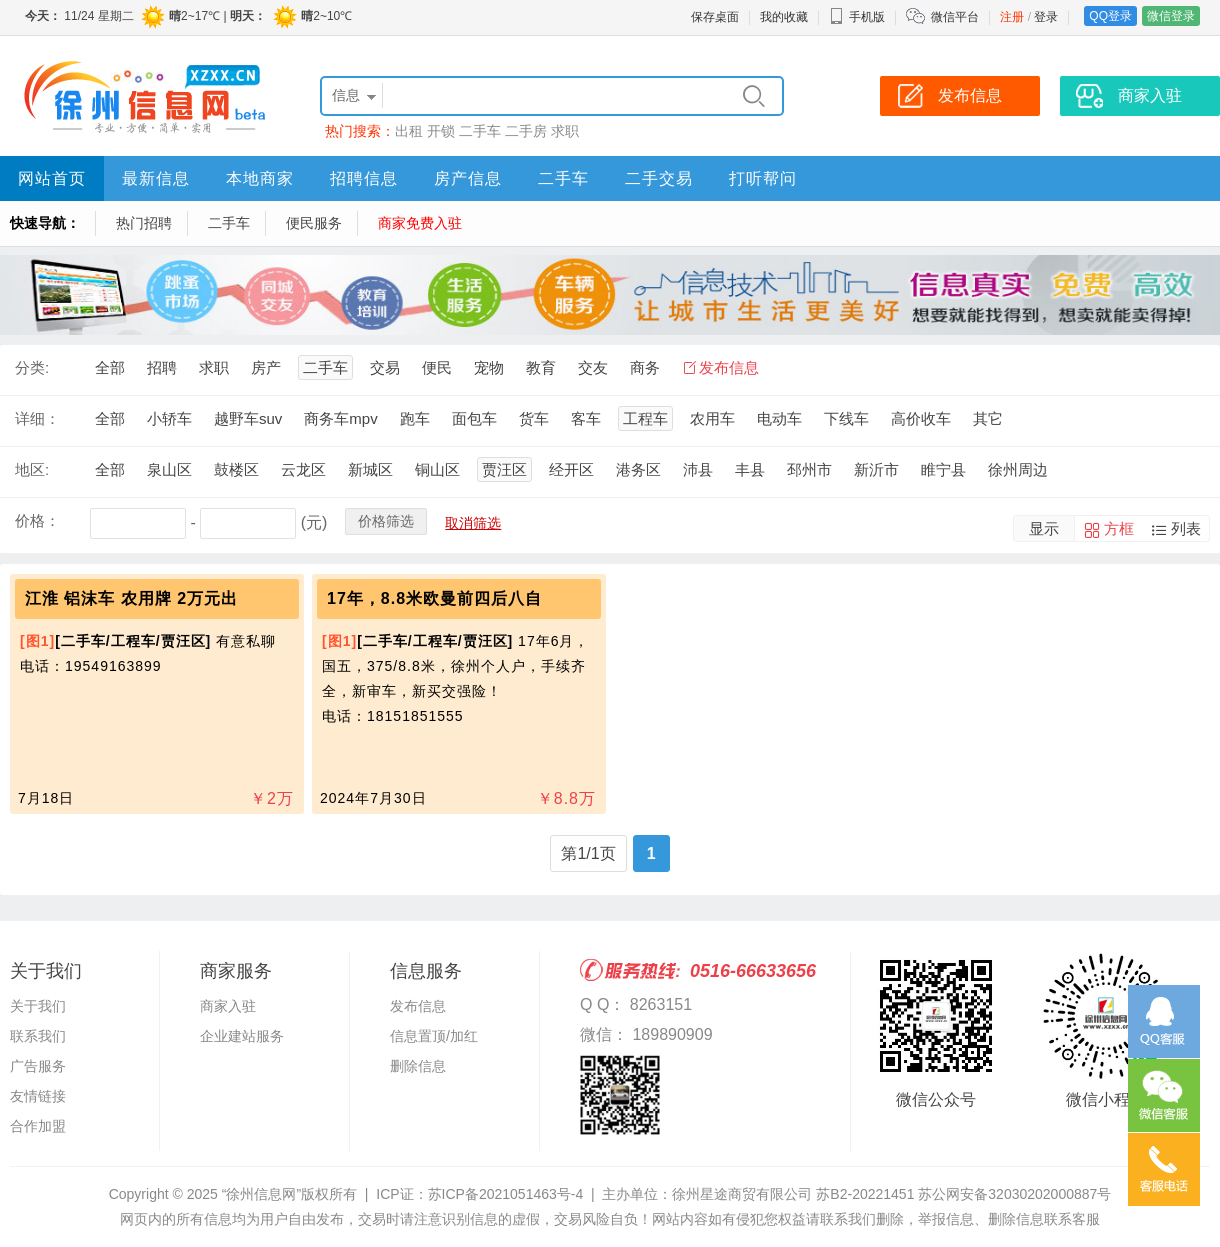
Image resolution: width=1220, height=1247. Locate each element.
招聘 (162, 367)
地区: (32, 469)
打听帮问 (763, 178)
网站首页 (52, 178)
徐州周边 (1018, 469)
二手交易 (659, 178)
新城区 (370, 469)
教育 (541, 367)
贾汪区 (504, 469)
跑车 (415, 418)
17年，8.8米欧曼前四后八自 (434, 598)
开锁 (441, 131)
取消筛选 (473, 523)
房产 (266, 367)
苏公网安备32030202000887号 (1014, 1194)
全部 (110, 367)
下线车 (846, 418)
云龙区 (303, 469)
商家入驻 (228, 1006)
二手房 (526, 131)
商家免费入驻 (420, 223)
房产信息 (468, 178)
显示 (1044, 528)
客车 (586, 418)
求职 (565, 131)
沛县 (698, 469)
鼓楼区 (236, 469)
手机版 (857, 17)
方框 (1119, 528)
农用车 (712, 418)
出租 (409, 131)
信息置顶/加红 (434, 1036)
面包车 (474, 418)
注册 (1012, 17)
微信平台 (955, 17)
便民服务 (314, 223)
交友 (593, 367)
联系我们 (38, 1036)
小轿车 (169, 418)
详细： (37, 418)
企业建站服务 (242, 1036)
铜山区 (437, 469)
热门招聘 (144, 223)
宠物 (489, 367)
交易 (385, 367)
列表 (1186, 528)
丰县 (750, 469)
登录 (1046, 17)
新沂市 (876, 469)
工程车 (645, 418)
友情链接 (38, 1096)
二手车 (480, 131)
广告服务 (38, 1066)
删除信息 (418, 1066)
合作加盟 (38, 1126)
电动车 (779, 418)
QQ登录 (1110, 16)
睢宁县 (943, 469)
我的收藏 (784, 17)
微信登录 (1171, 16)
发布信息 (729, 367)
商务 (645, 367)
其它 (988, 418)
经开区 (571, 469)
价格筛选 (386, 521)
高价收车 (921, 418)
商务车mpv (340, 418)
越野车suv (248, 418)
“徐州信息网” (261, 1194)
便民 (437, 367)
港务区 (638, 469)
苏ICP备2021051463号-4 (506, 1194)
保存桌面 (715, 17)
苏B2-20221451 (865, 1194)
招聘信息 (364, 178)
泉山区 (169, 469)
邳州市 (809, 469)
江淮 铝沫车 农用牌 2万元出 (131, 598)
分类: (32, 367)
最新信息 (156, 178)
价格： (37, 520)
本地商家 (260, 178)
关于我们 (38, 1006)
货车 (534, 418)
